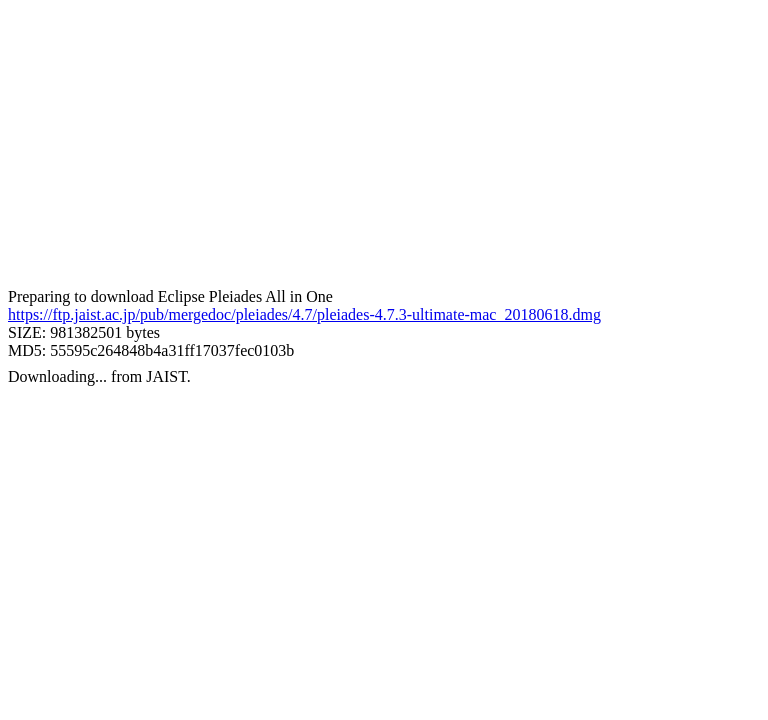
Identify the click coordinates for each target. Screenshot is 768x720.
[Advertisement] (384, 148)
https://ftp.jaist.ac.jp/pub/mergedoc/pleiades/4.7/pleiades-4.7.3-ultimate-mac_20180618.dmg (304, 314)
